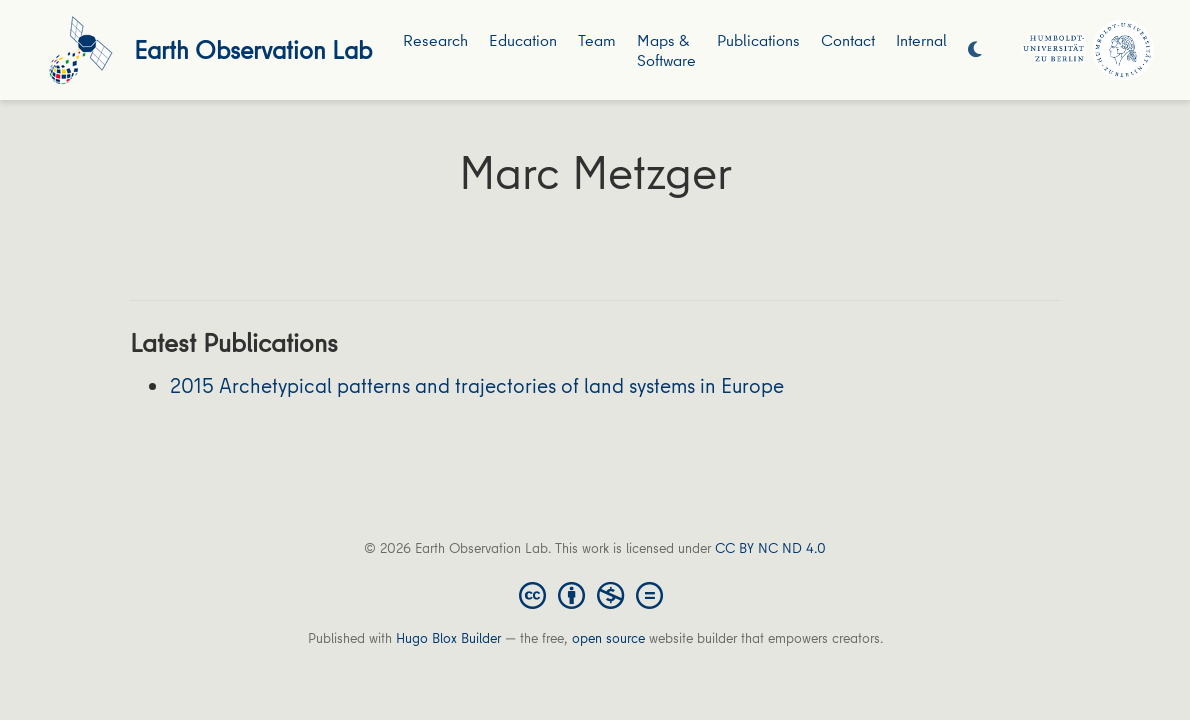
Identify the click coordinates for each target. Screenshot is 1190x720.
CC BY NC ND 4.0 (770, 548)
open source (608, 638)
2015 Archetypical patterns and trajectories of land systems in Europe (477, 385)
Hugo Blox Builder (448, 638)
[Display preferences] (975, 50)
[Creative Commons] (595, 594)
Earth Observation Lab (253, 49)
